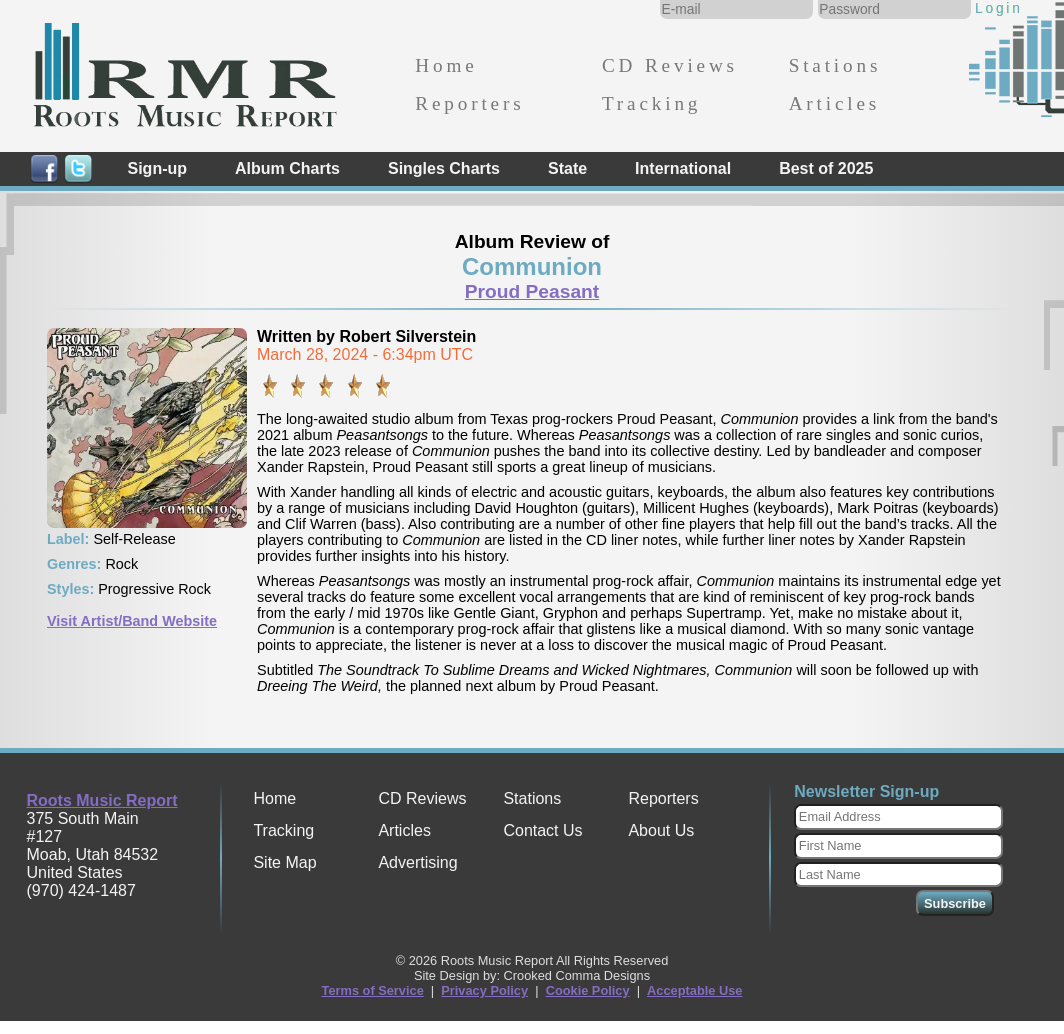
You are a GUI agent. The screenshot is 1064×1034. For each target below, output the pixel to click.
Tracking (651, 103)
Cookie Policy (588, 990)
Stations (835, 65)
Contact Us (542, 830)
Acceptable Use (694, 990)
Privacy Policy (484, 990)
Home (446, 65)
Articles (834, 103)
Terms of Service (373, 990)
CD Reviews (670, 65)
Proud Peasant (532, 291)
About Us (661, 830)
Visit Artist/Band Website (132, 621)
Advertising (417, 862)
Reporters (469, 103)
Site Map (284, 862)
